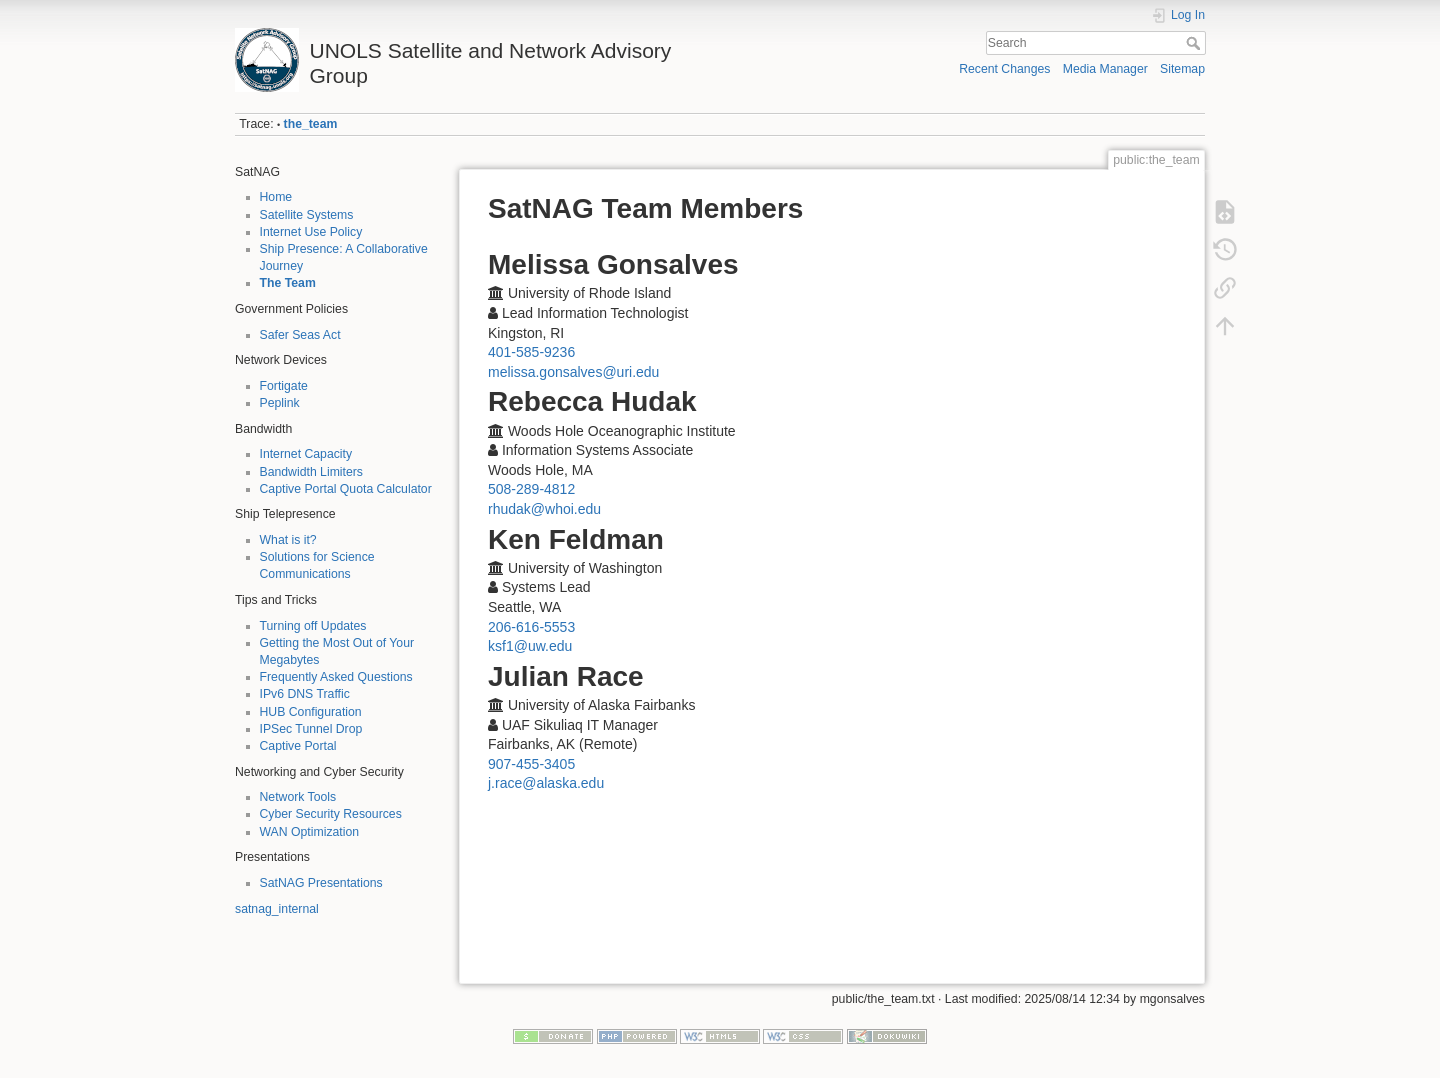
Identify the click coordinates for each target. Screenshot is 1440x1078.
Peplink (280, 403)
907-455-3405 (531, 764)
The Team (288, 283)
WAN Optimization (310, 832)
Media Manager (1105, 69)
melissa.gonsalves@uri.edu (573, 372)
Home (276, 197)
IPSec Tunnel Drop (311, 729)
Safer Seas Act (300, 335)
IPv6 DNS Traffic (305, 694)
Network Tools (298, 797)
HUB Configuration (311, 712)
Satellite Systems (307, 215)
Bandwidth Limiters (312, 472)
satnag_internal (277, 909)
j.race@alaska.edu (546, 783)
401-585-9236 (531, 352)
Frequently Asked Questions (336, 677)
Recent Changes (1004, 69)
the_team (311, 124)
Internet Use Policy (311, 232)
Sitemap (1182, 69)
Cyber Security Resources (331, 814)
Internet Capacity (306, 454)
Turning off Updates (313, 626)
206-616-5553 (531, 627)
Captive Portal (298, 746)
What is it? (288, 540)
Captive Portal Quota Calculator (346, 489)
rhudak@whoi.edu (544, 509)
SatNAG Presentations (321, 883)
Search (1195, 43)
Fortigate (284, 386)
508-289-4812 (531, 489)
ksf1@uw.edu (530, 646)
